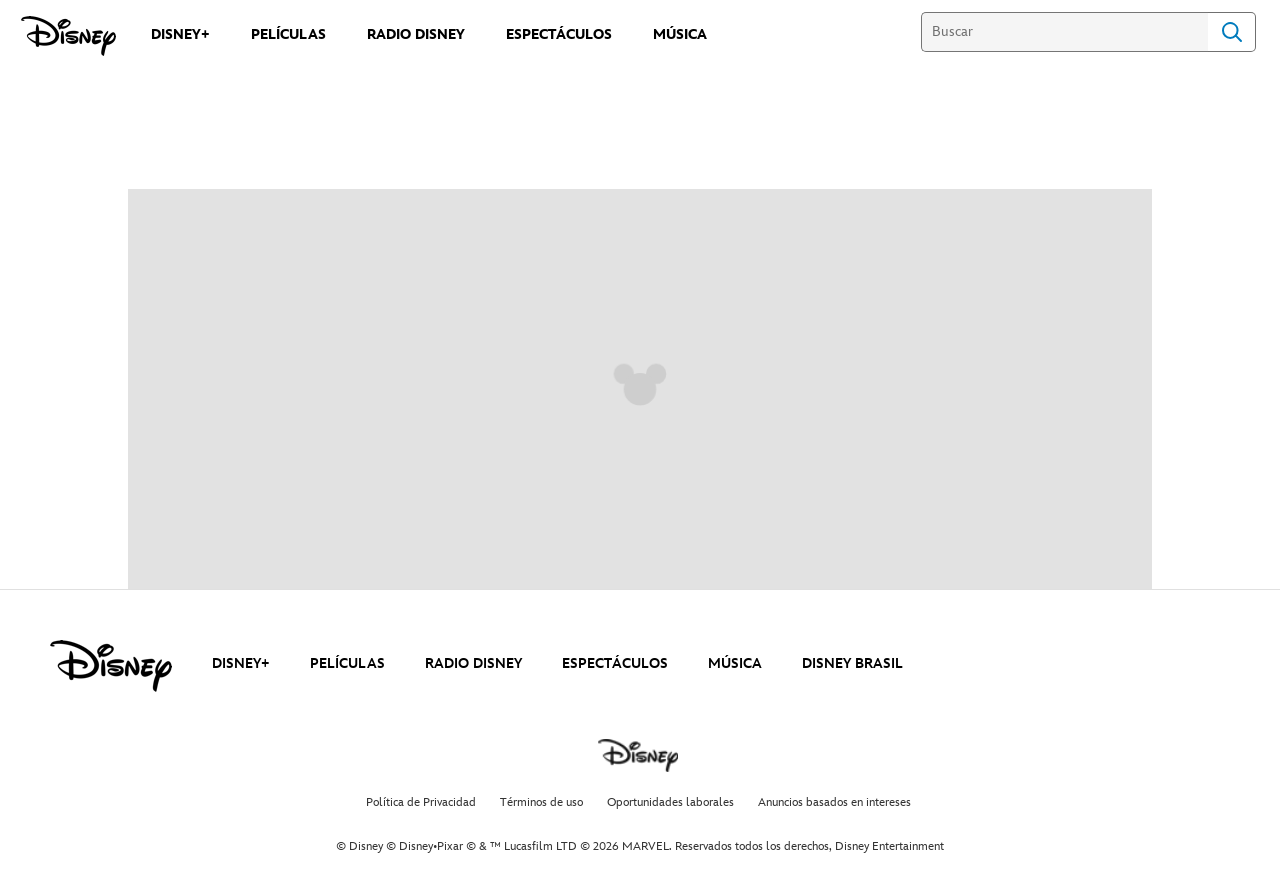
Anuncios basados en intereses (834, 802)
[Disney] (68, 36)
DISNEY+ (241, 663)
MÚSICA (735, 663)
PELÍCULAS (347, 663)
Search (1232, 32)
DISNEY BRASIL (852, 663)
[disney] (111, 666)
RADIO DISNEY (473, 663)
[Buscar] (1064, 32)
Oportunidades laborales (670, 802)
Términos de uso (541, 802)
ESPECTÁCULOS (615, 663)
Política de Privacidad (421, 802)
